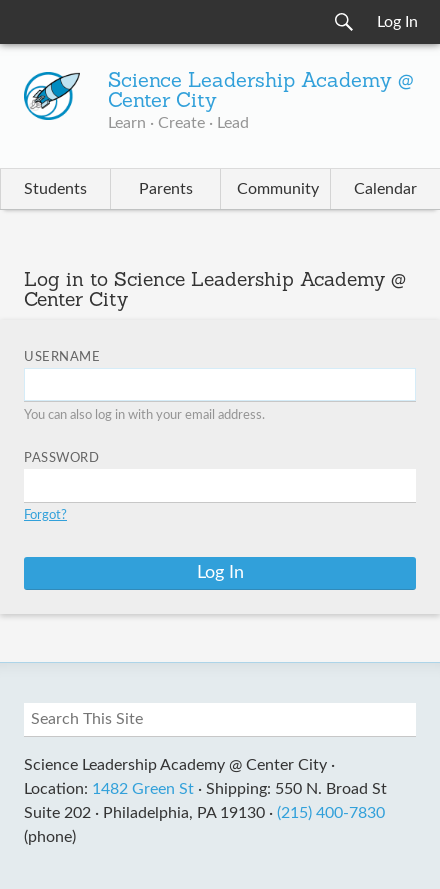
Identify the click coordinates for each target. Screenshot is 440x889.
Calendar (385, 189)
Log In (397, 22)
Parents (166, 189)
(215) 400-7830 (331, 813)
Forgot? (45, 515)
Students (55, 189)
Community (278, 189)
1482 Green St (143, 789)
